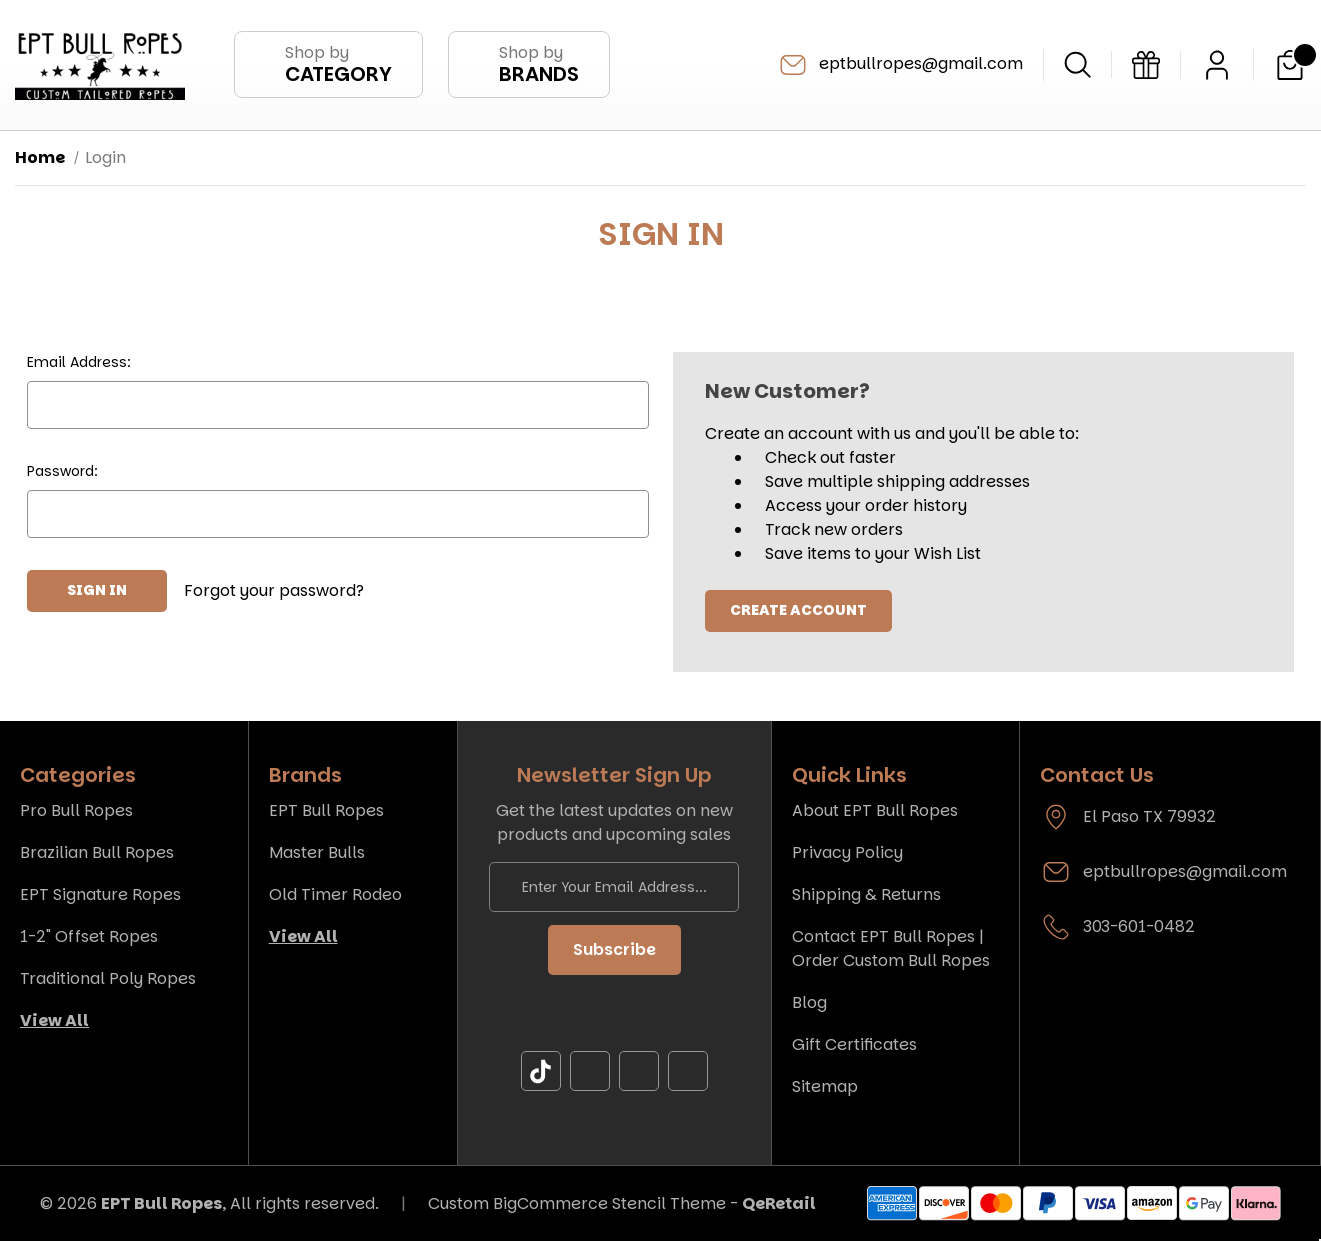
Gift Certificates (854, 1044)
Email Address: (79, 362)
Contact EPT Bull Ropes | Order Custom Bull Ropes (891, 948)
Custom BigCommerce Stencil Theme (577, 1202)
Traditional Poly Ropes (108, 978)
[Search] (1077, 64)
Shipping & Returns (866, 894)
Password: (62, 471)
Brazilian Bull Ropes (97, 852)
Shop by (338, 64)
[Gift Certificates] (1146, 65)
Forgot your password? (274, 590)
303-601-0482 (1139, 926)
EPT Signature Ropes (100, 894)
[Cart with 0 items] (1290, 65)
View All (54, 1020)
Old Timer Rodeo (335, 894)
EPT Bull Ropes (326, 810)
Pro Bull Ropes (76, 810)
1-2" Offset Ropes (89, 936)
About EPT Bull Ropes (875, 810)
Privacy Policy (847, 852)
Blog (809, 1002)
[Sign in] (1217, 65)
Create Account (798, 611)
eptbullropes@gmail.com (900, 65)
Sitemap (825, 1086)
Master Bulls (317, 852)
